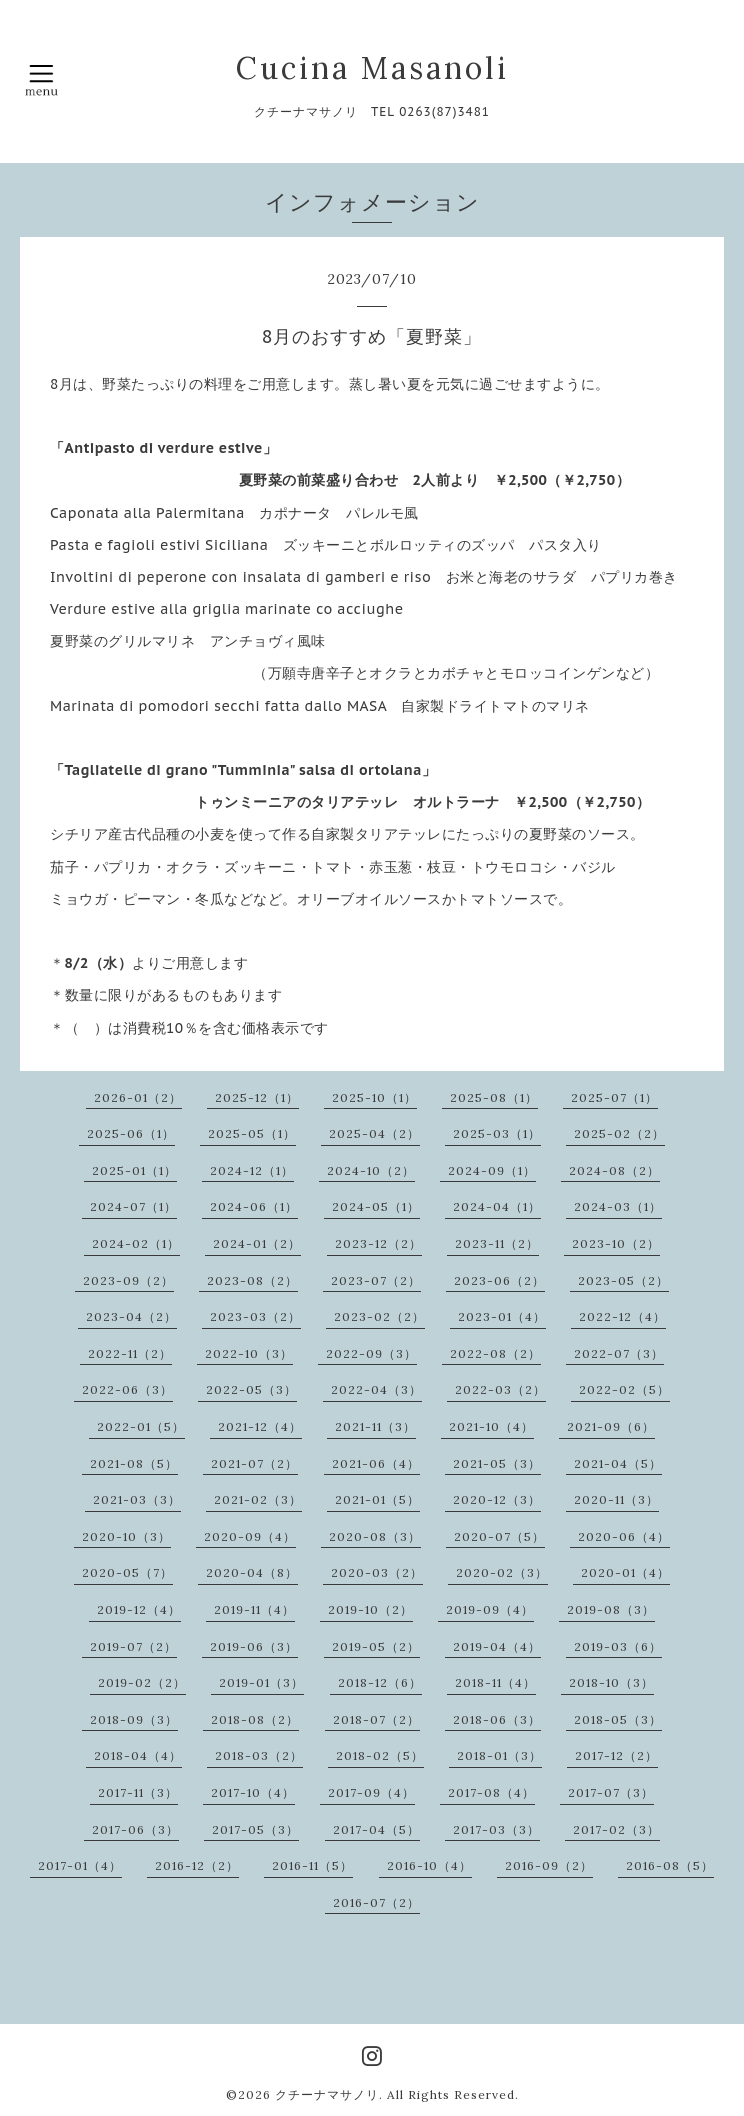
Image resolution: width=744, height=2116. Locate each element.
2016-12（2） (197, 1865)
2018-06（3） (497, 1719)
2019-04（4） (497, 1646)
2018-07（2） (376, 1719)
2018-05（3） (618, 1719)
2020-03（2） (377, 1572)
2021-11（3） (375, 1426)
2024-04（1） (497, 1206)
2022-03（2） (500, 1389)
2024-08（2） (614, 1170)
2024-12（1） (252, 1170)
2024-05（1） (376, 1206)
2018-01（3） (499, 1755)
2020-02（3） (502, 1572)
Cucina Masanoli (372, 68)
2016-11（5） (312, 1865)
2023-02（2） (379, 1316)
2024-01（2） (257, 1243)
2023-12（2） (378, 1243)
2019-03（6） (618, 1646)
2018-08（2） (255, 1719)
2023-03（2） (255, 1316)
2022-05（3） (251, 1389)
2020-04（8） (252, 1572)
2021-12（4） (260, 1426)
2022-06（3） (127, 1389)
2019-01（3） (261, 1682)
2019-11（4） (254, 1609)
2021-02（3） (258, 1499)
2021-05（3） (497, 1463)
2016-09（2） (549, 1865)
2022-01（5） (141, 1426)
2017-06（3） (135, 1829)
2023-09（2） (128, 1280)
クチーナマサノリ (327, 2094)
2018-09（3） (134, 1719)
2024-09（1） (492, 1170)
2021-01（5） (377, 1499)
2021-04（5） (618, 1463)
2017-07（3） (611, 1792)
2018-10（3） (611, 1682)
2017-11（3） (138, 1792)
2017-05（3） (255, 1829)
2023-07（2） (376, 1280)
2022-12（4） (622, 1316)
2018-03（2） (259, 1755)
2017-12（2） (616, 1755)
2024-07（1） (133, 1206)
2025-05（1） (252, 1133)
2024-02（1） (136, 1243)
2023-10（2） (616, 1243)
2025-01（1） (134, 1170)
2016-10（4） (429, 1865)
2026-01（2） (138, 1097)
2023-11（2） (497, 1243)
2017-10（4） (253, 1792)
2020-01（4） (625, 1572)
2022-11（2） (130, 1353)
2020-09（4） (250, 1536)
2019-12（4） (139, 1609)
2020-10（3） (126, 1536)
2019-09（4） (490, 1609)
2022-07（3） (619, 1353)
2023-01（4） (502, 1316)
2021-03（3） (137, 1499)
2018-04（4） (138, 1755)
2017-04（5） (376, 1829)
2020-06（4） (624, 1536)
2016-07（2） (376, 1902)
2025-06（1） (131, 1133)
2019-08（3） (611, 1609)
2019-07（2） (133, 1646)
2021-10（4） (491, 1426)
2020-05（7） (127, 1572)
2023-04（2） (131, 1316)
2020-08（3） (375, 1536)
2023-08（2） (252, 1280)
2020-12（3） (497, 1499)
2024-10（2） (371, 1170)
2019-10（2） (370, 1609)
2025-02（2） (619, 1133)
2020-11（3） (616, 1499)
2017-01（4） (80, 1865)
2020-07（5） (499, 1536)
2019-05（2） (376, 1646)
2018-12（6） (380, 1682)
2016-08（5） (670, 1865)
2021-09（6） (611, 1426)
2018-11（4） (495, 1682)
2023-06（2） (499, 1280)
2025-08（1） (494, 1097)
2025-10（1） (374, 1097)
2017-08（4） (491, 1792)
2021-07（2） (254, 1463)
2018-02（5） (380, 1755)
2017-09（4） (371, 1792)
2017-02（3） (616, 1829)
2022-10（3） (249, 1353)
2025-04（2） (374, 1133)
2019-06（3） (254, 1646)
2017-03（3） (496, 1829)
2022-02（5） (624, 1389)
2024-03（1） (618, 1206)
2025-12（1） (257, 1097)
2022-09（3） (371, 1353)
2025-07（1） (614, 1097)
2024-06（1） (254, 1206)
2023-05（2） (623, 1280)
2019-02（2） (142, 1682)
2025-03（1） (497, 1133)
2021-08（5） (134, 1463)
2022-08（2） (495, 1353)
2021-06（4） (376, 1463)
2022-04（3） (376, 1389)
